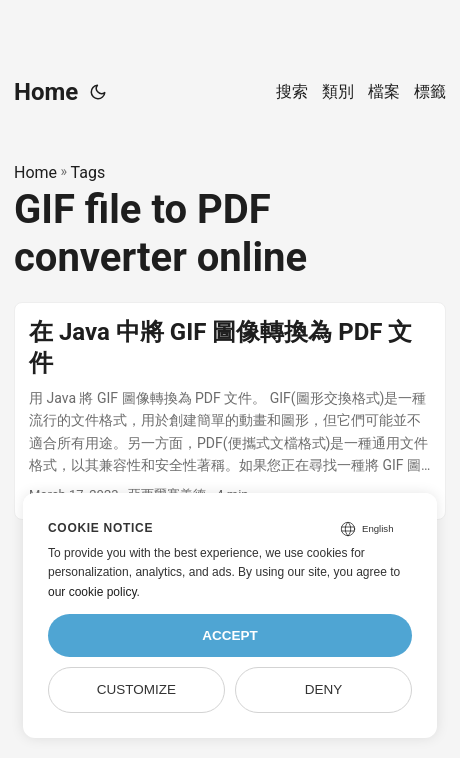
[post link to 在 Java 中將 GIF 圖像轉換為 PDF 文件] (230, 411)
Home (46, 92)
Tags (88, 172)
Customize (136, 689)
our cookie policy (92, 592)
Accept (230, 635)
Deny (324, 689)
